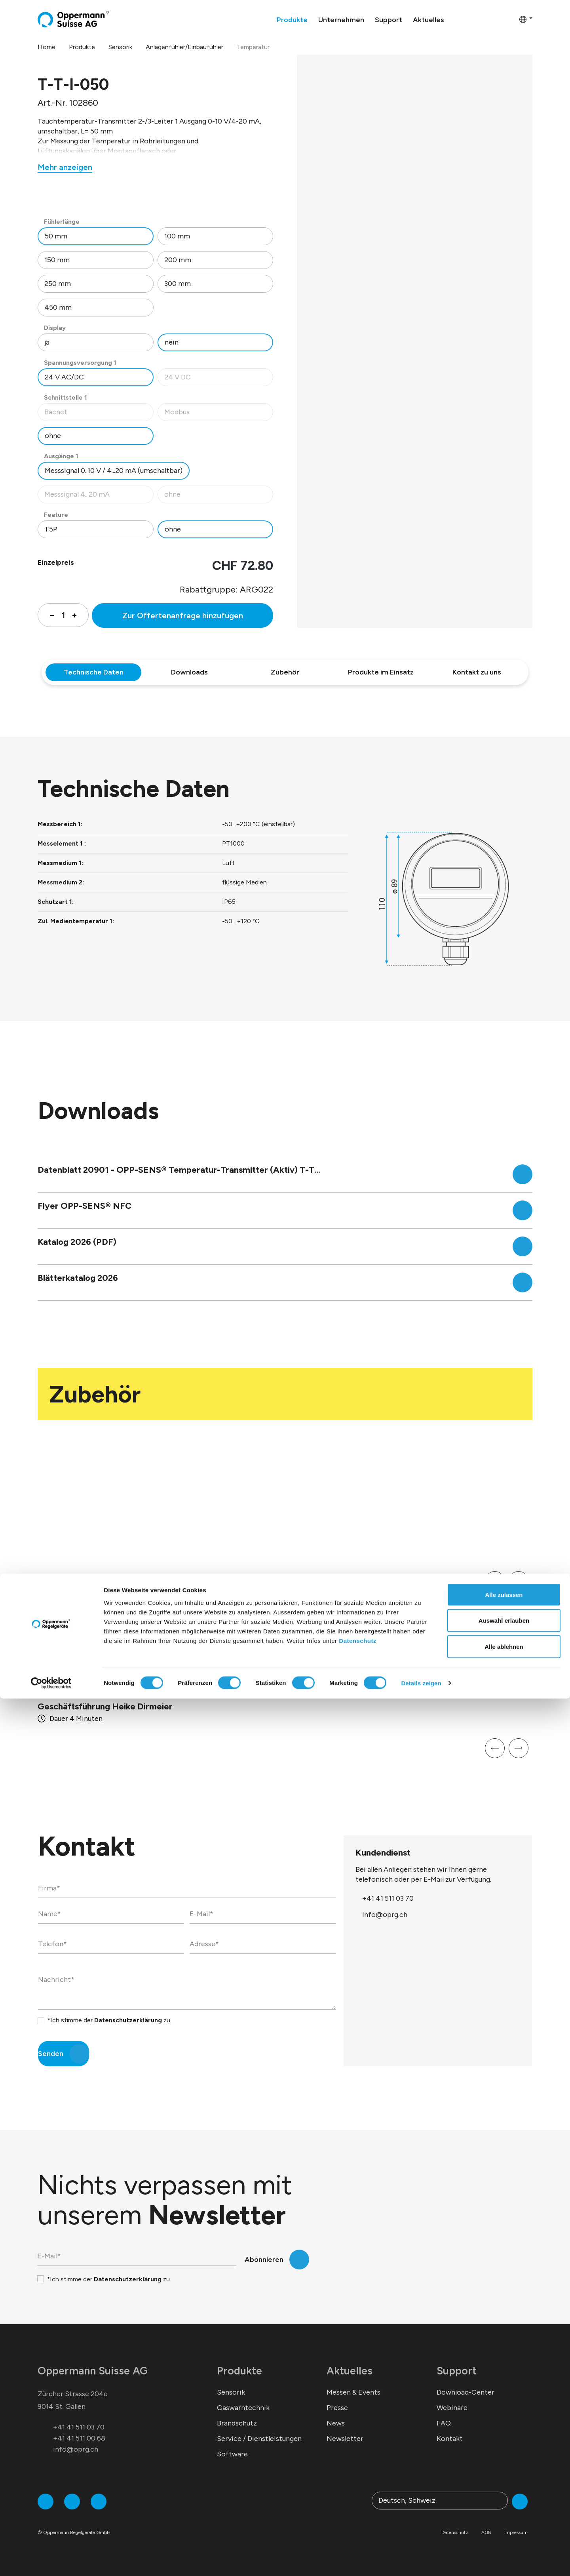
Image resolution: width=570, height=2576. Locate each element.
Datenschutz (357, 2518)
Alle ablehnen (503, 2524)
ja (46, 342)
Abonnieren (264, 2259)
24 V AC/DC (64, 377)
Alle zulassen (503, 2472)
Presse (337, 2407)
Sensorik (231, 2392)
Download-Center (465, 2392)
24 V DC (219, 379)
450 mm (58, 307)
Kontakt (450, 2438)
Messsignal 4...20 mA (99, 496)
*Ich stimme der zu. (109, 2020)
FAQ (444, 2423)
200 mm (177, 259)
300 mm (177, 283)
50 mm (56, 236)
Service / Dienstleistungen (259, 2438)
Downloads (189, 672)
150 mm (57, 259)
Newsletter (345, 2438)
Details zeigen (421, 2560)
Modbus (219, 414)
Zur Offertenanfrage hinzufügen (182, 615)
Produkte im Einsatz (381, 672)
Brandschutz (237, 2423)
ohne (53, 435)
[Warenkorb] (510, 19)
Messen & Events (353, 2392)
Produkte (239, 2370)
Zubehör (285, 672)
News (336, 2423)
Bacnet (99, 414)
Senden (50, 2053)
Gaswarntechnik (243, 2407)
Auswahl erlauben (504, 2498)
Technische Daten (94, 672)
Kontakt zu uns (476, 672)
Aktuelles (349, 2370)
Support (457, 2370)
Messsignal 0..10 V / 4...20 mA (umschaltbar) (113, 470)
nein (172, 342)
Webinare (452, 2407)
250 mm (57, 283)
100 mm (177, 236)
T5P (50, 529)
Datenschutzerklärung (128, 2020)
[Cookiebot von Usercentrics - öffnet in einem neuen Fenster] (51, 2560)
